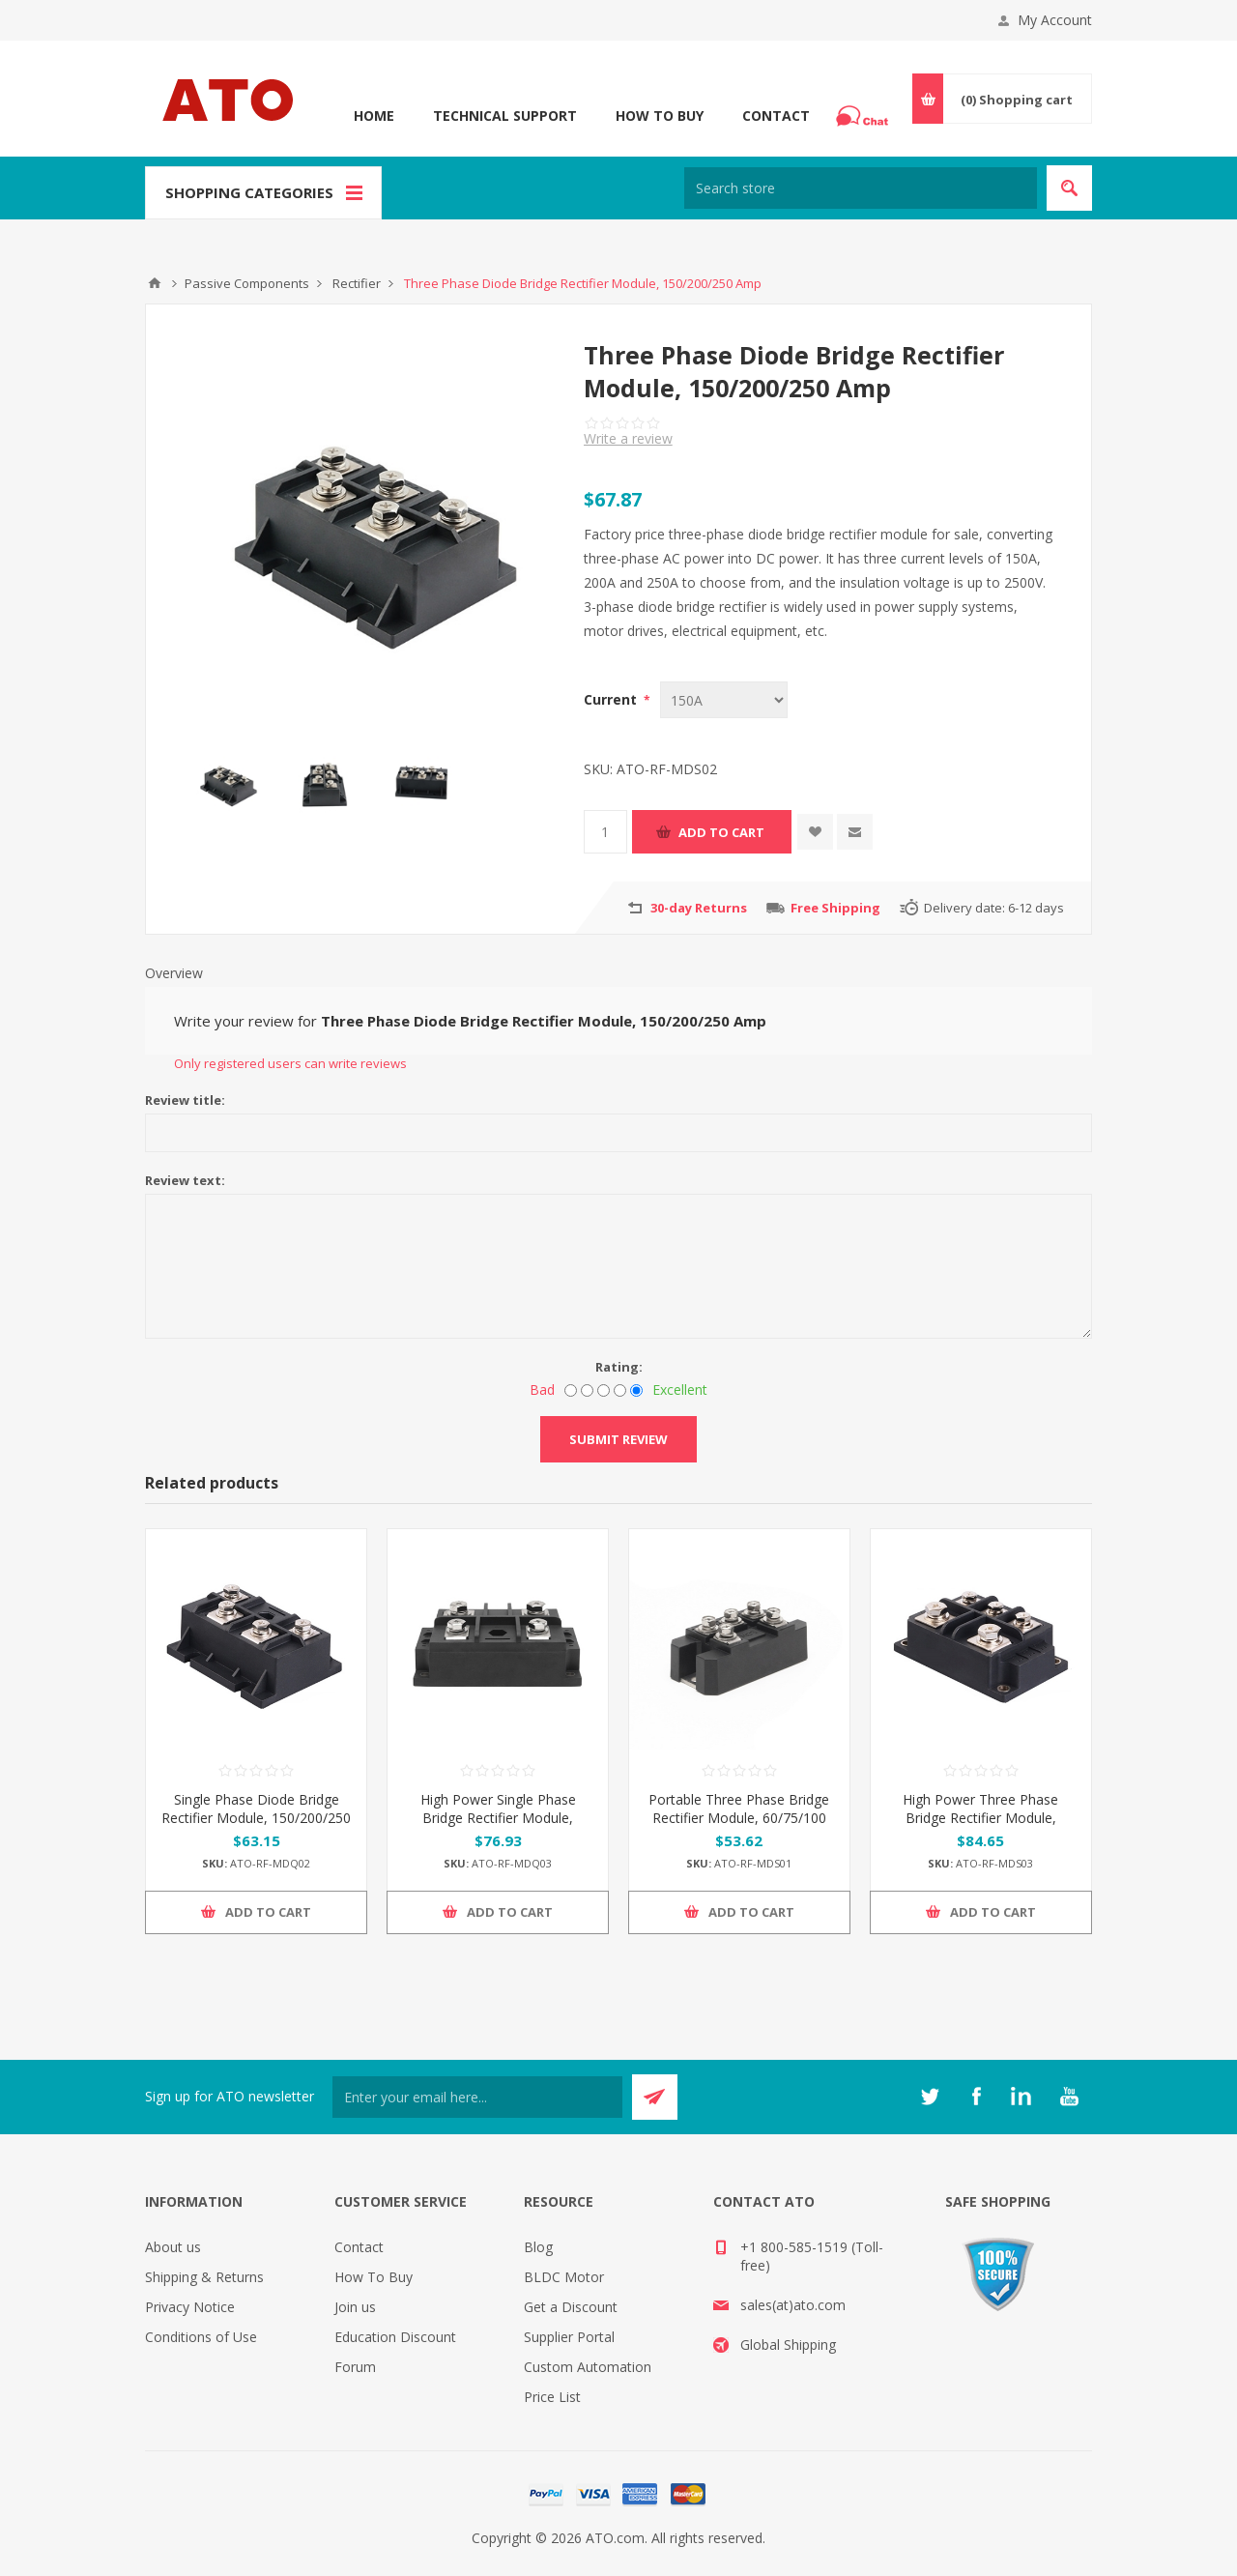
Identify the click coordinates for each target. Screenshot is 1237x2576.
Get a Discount (571, 2307)
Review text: (185, 1180)
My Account (1055, 20)
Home (374, 115)
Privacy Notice (190, 2307)
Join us (355, 2307)
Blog (538, 2247)
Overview (174, 973)
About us (173, 2247)
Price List (552, 2397)
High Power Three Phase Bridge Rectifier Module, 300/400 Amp (980, 1817)
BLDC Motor (564, 2277)
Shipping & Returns (204, 2277)
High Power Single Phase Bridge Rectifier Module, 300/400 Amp (498, 1817)
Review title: (185, 1100)
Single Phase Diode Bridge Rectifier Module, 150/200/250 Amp (256, 1817)
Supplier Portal (569, 2337)
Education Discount (395, 2337)
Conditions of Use (201, 2337)
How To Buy (660, 115)
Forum (355, 2367)
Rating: (619, 1366)
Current (612, 699)
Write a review (628, 438)
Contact (776, 115)
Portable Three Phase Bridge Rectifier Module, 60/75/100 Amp (738, 1817)
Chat (865, 110)
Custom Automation (587, 2367)
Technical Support (505, 115)
